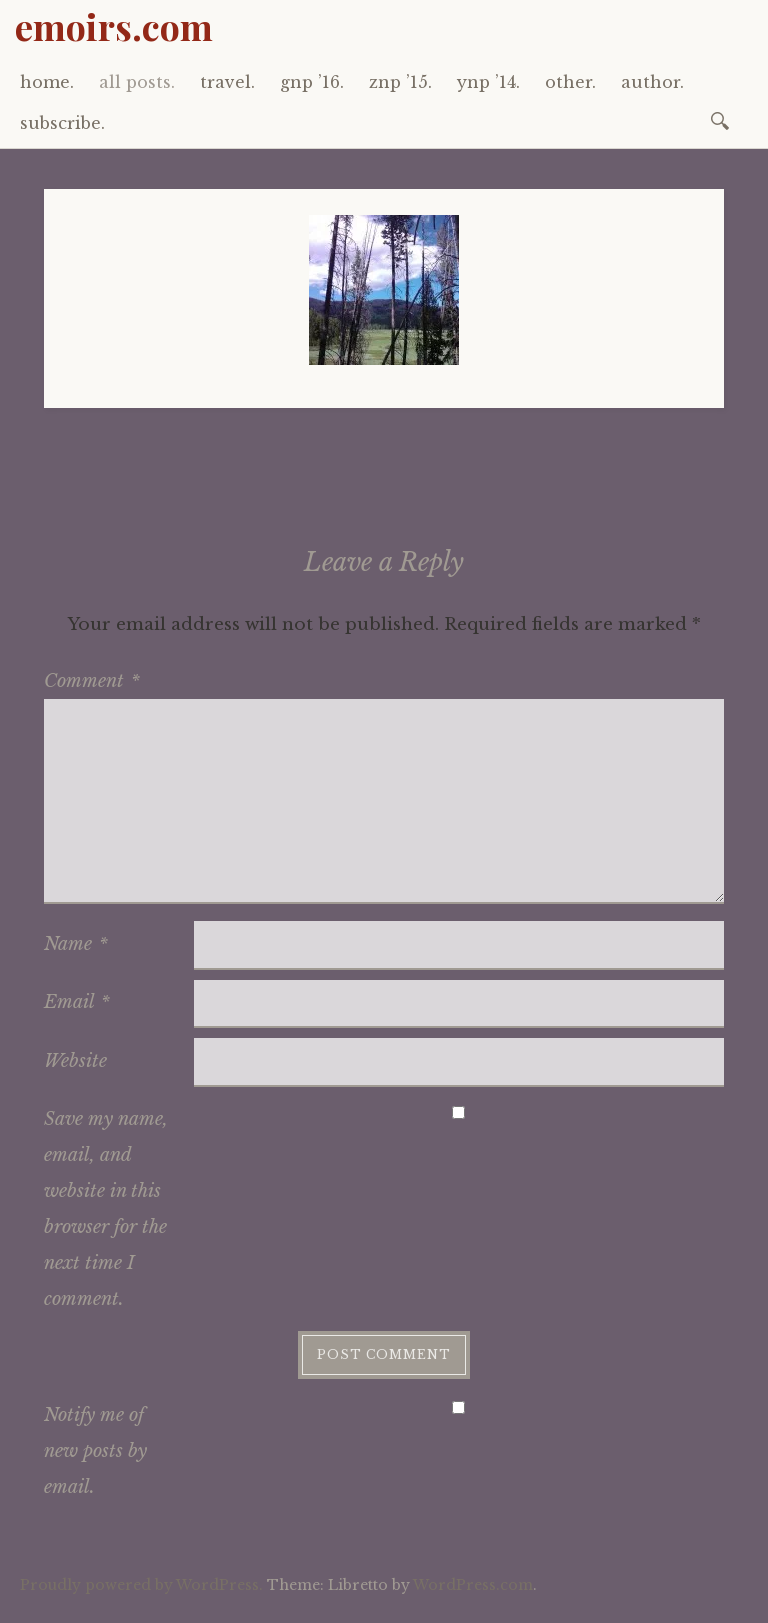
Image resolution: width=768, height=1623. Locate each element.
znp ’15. (400, 82)
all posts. (137, 82)
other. (570, 82)
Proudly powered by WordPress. (141, 1585)
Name (76, 944)
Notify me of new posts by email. (95, 1451)
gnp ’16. (312, 82)
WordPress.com (473, 1585)
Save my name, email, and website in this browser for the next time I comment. (106, 1209)
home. (47, 82)
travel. (227, 82)
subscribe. (62, 123)
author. (652, 82)
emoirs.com (114, 26)
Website (75, 1061)
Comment (92, 681)
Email (77, 1002)
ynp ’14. (488, 82)
